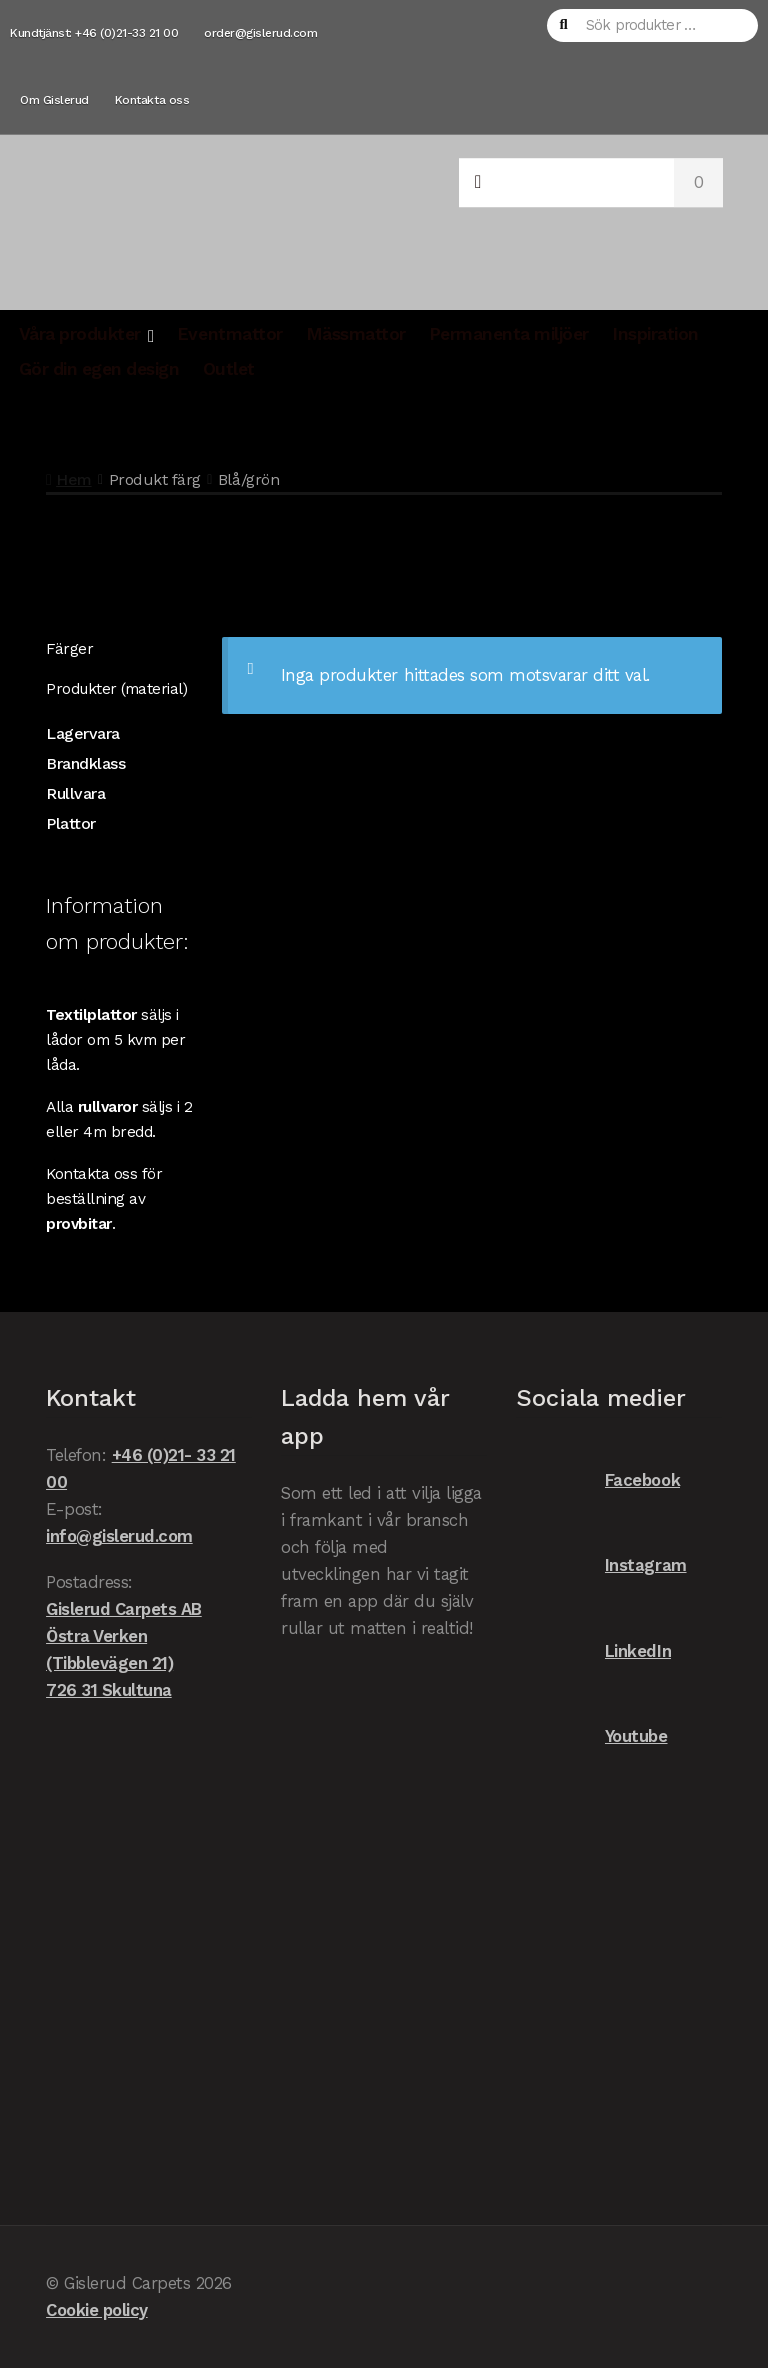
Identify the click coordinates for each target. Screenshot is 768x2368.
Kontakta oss (152, 100)
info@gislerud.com (119, 1536)
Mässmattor (356, 334)
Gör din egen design (99, 369)
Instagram (601, 1565)
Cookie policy (97, 2310)
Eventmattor (230, 334)
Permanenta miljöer (509, 334)
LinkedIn (593, 1651)
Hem (74, 479)
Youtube (591, 1736)
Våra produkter (80, 334)
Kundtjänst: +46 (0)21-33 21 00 (94, 33)
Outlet (229, 369)
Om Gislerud (54, 100)
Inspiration (655, 334)
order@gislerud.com (260, 33)
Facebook (598, 1480)
